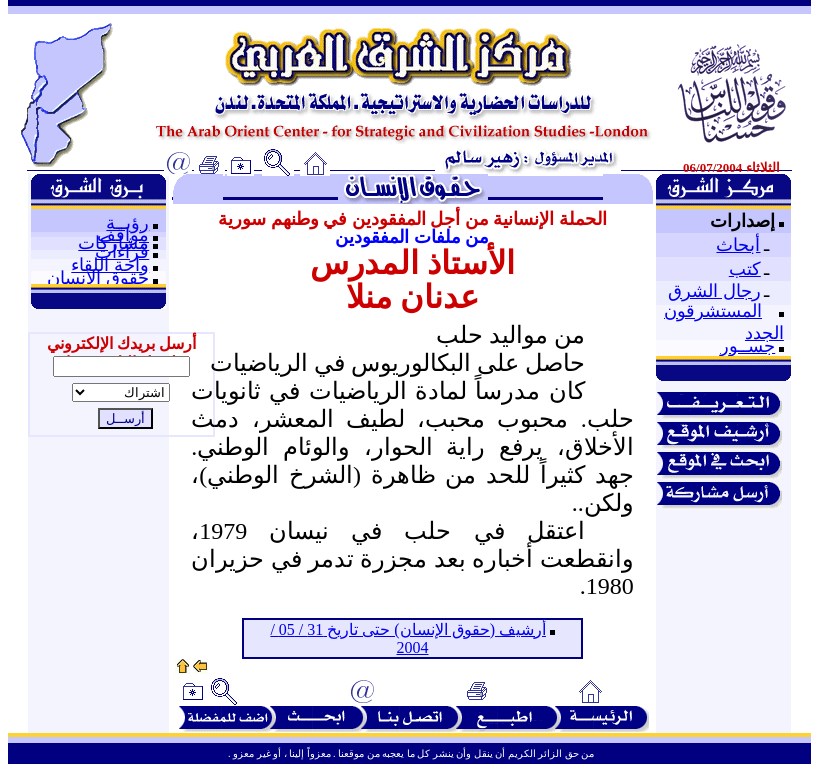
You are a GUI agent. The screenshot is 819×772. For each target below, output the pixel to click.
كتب (745, 269)
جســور (747, 346)
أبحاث (738, 245)
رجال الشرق (714, 291)
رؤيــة (127, 223)
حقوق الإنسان (98, 278)
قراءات (122, 252)
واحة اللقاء (110, 265)
